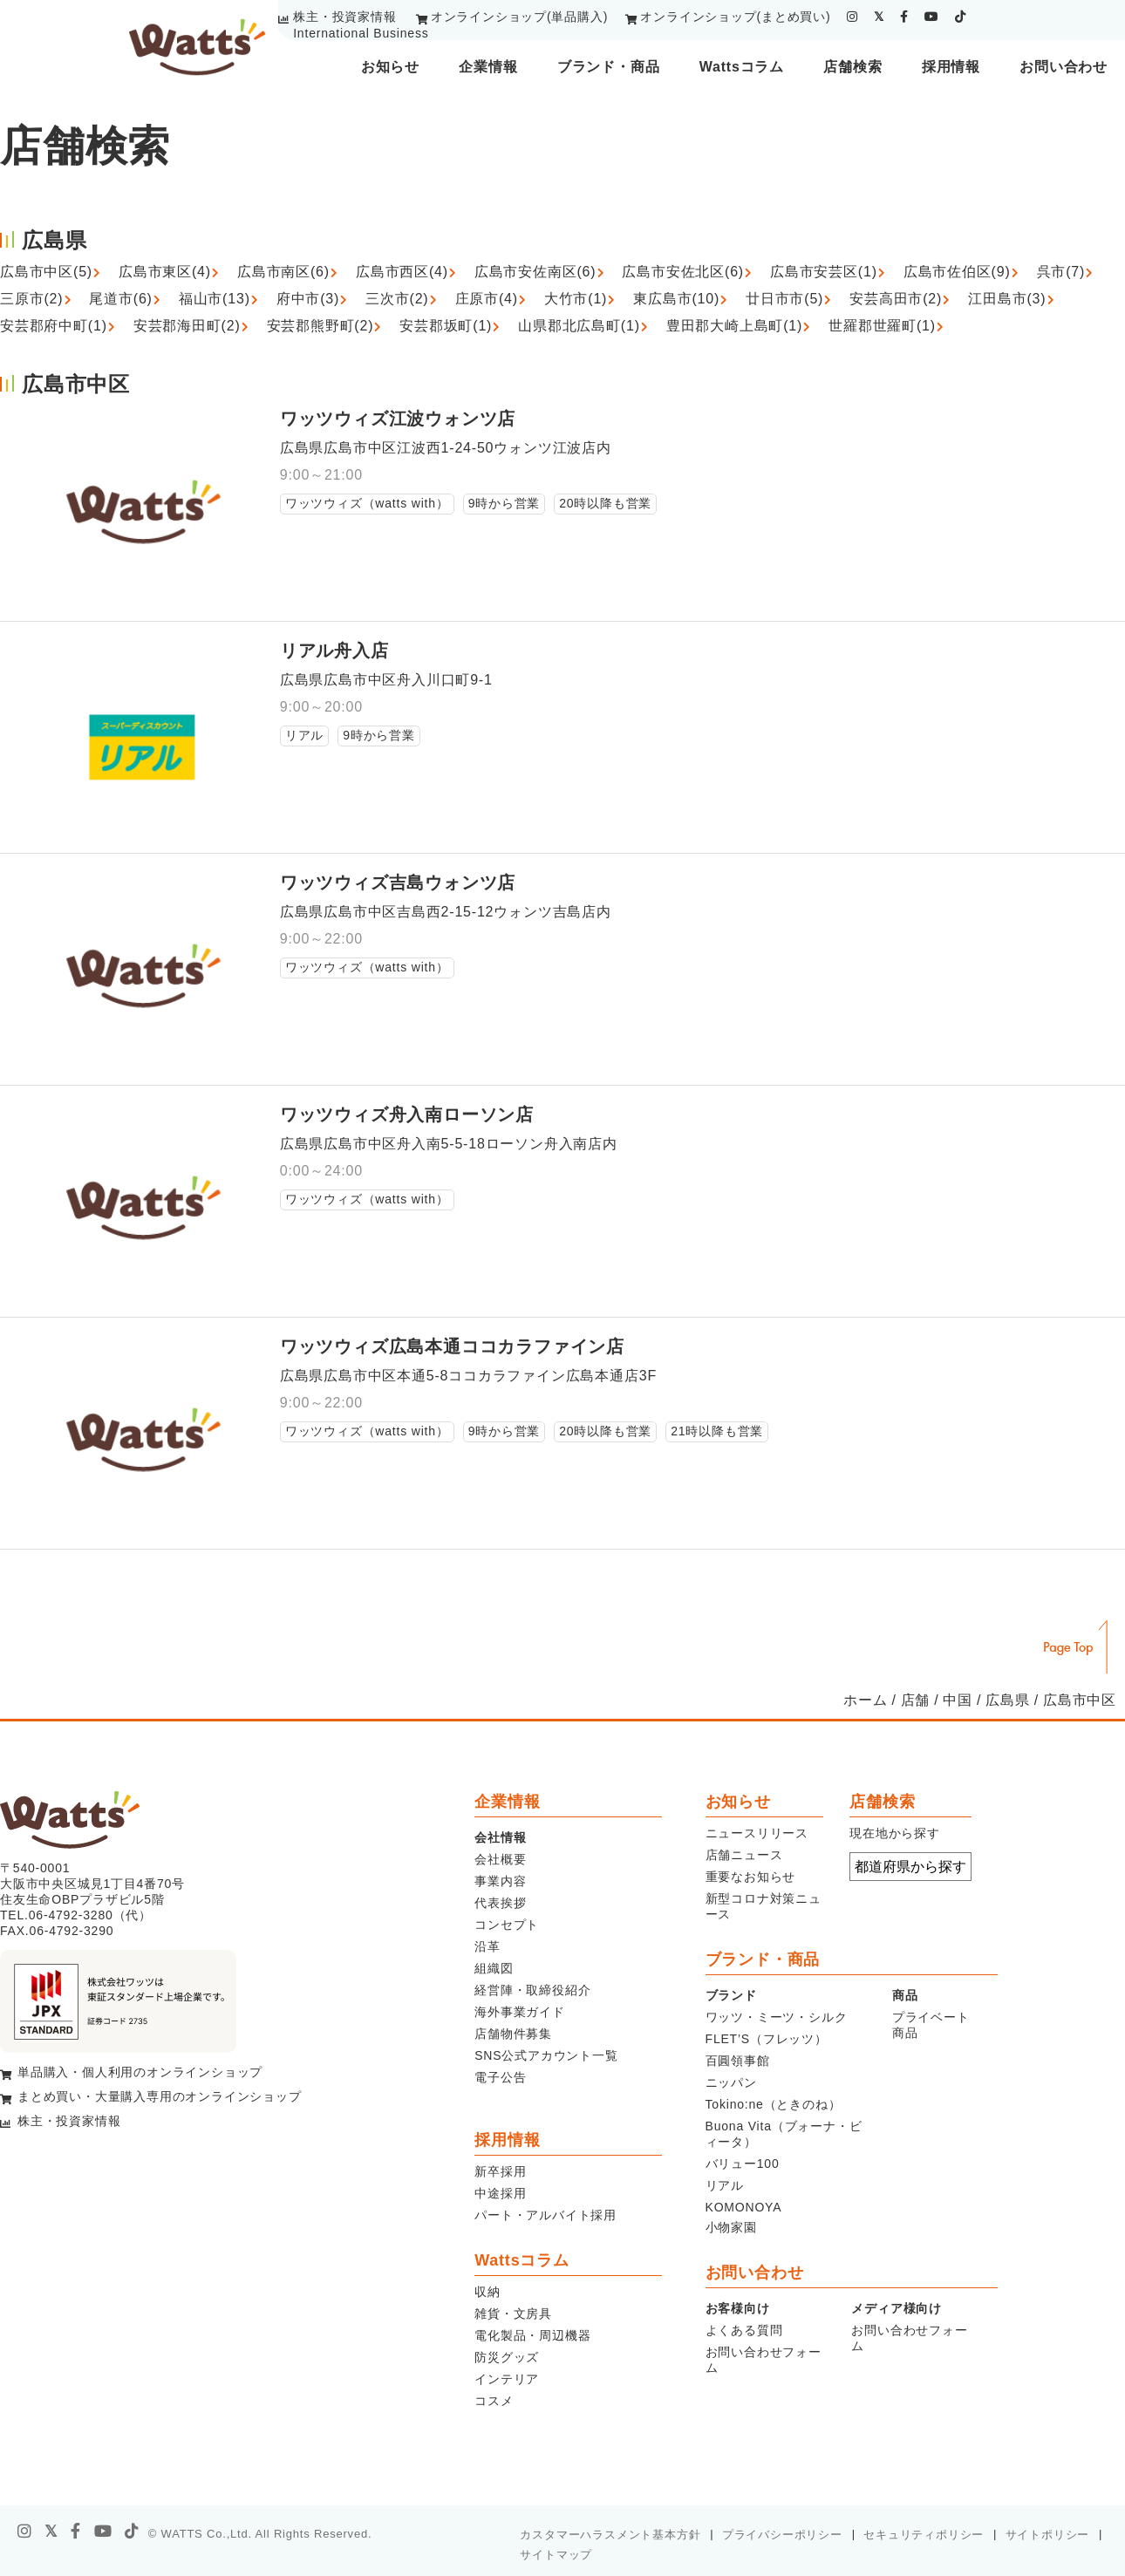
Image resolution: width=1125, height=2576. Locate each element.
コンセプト (506, 1925)
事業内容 (500, 1881)
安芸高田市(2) (895, 298)
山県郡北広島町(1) (579, 325)
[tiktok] (960, 17)
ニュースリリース (757, 1833)
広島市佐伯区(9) (957, 271)
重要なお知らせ (751, 1877)
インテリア (506, 2379)
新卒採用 (500, 2171)
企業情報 (488, 66)
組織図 (493, 1968)
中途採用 (500, 2193)
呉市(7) (1061, 271)
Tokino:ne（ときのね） (774, 2104)
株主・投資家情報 (344, 17)
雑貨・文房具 (513, 2313)
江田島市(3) (1007, 298)
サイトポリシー (1048, 2534)
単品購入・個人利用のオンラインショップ (139, 2072)
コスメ (493, 2401)
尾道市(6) (120, 298)
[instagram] (852, 17)
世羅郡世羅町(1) (882, 325)
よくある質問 (744, 2330)
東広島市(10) (676, 298)
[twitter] (879, 17)
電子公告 (500, 2077)
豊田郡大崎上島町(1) (734, 325)
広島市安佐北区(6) (683, 271)
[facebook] (904, 17)
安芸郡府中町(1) (53, 325)
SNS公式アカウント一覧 (545, 2055)
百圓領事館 (738, 2061)
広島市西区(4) (402, 271)
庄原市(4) (486, 298)
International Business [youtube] (360, 33)
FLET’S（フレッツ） (767, 2039)
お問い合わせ (1063, 66)
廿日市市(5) (784, 298)
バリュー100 (743, 2164)
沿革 (487, 1946)
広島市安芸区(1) (823, 271)
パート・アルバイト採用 (545, 2215)
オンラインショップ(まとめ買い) (735, 17)
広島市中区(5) (46, 271)
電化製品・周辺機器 (532, 2335)
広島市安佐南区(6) (535, 271)
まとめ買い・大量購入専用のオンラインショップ (159, 2096)
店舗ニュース (744, 1855)
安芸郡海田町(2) (187, 325)
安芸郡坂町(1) (445, 325)
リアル (725, 2185)
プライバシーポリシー (782, 2534)
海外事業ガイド (519, 2012)
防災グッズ (506, 2357)
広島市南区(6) (283, 271)
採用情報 (951, 66)
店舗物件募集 (513, 2034)
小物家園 (731, 2227)
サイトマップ (556, 2554)
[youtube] (931, 17)
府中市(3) (307, 298)
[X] (51, 2531)
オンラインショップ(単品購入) (519, 17)
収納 (487, 2292)
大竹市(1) (575, 298)
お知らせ (390, 66)
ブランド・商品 (608, 66)
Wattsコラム (741, 66)
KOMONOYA (744, 2207)
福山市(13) (214, 298)
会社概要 (500, 1859)
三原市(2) (31, 298)
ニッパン (731, 2082)
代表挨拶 (500, 1903)
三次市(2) (396, 298)
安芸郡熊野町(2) (320, 325)
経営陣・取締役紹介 (532, 1990)
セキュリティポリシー (923, 2534)
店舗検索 (852, 66)
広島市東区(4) (165, 271)
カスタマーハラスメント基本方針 (610, 2534)
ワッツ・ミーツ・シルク (777, 2017)
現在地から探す (894, 1833)
